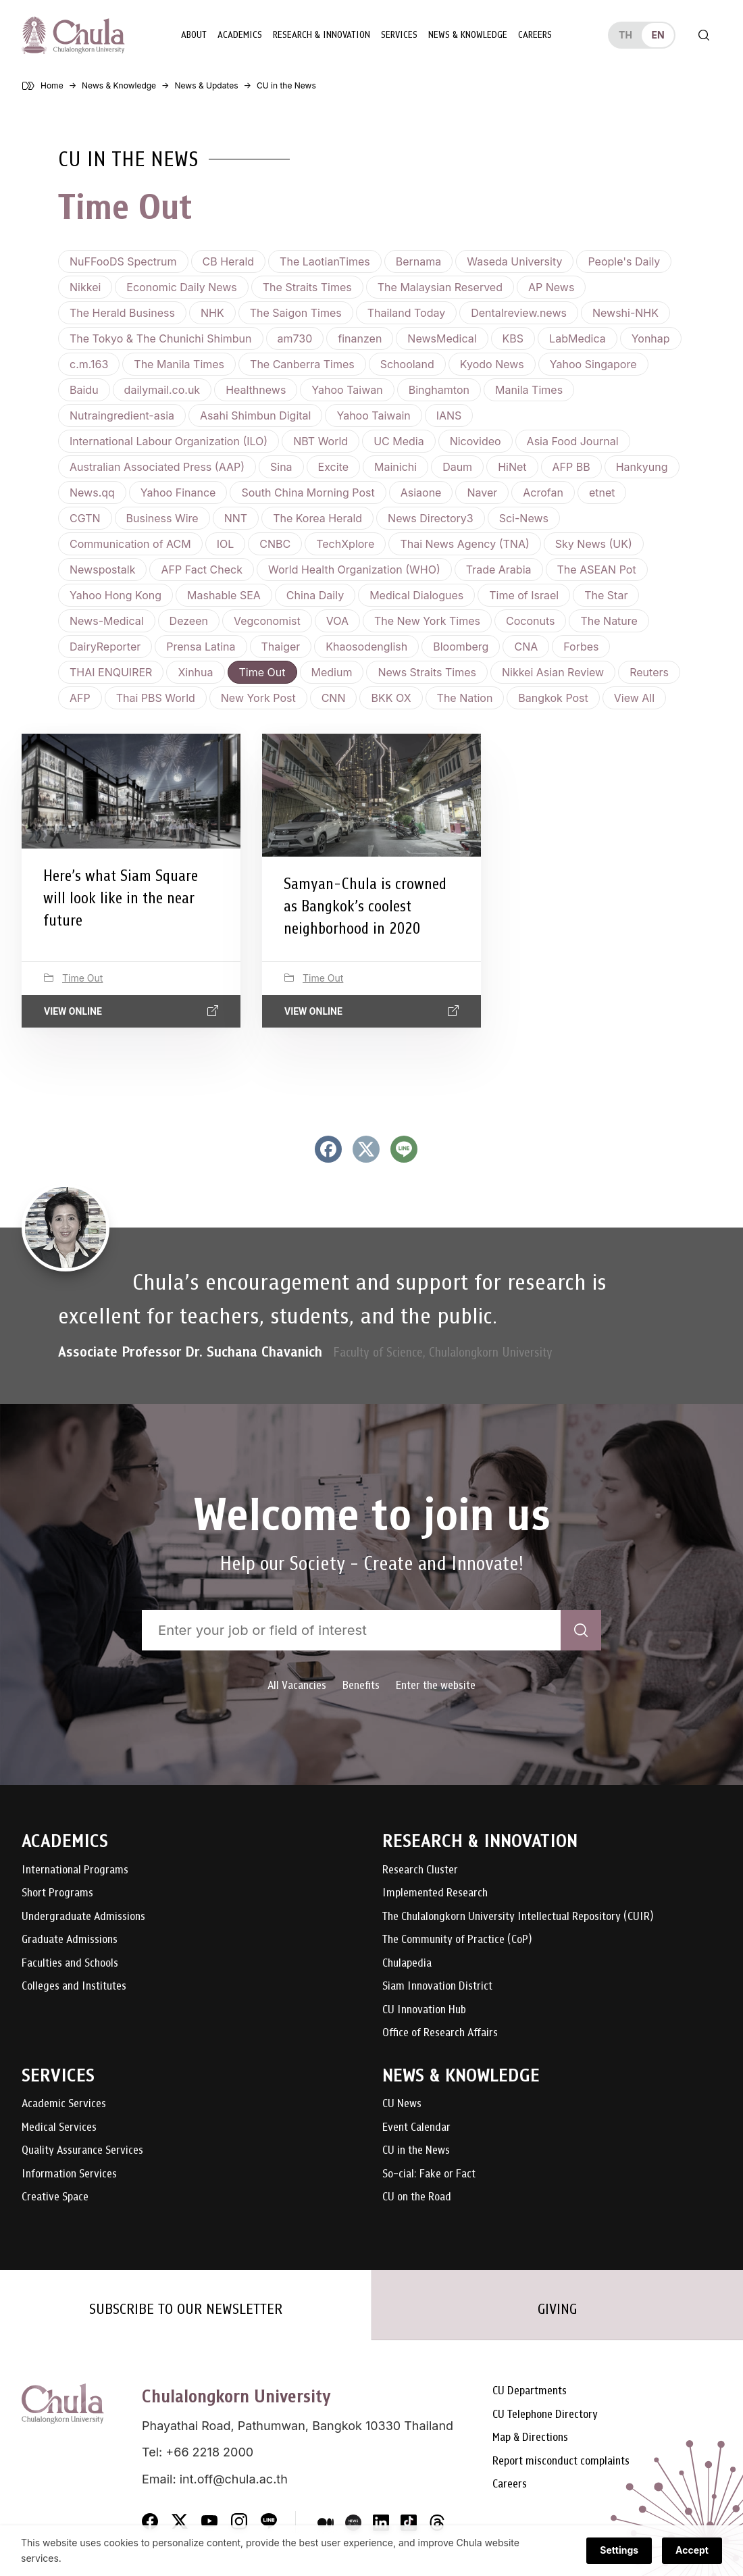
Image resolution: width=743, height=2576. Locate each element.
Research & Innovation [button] (321, 35)
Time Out (262, 672)
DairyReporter (105, 646)
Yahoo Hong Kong (115, 595)
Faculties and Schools (70, 1963)
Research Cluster (420, 1870)
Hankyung (642, 467)
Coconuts (530, 621)
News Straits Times (427, 672)
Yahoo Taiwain (373, 415)
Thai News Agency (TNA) (464, 544)
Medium (332, 672)
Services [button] (399, 35)
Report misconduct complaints (561, 2461)
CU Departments (529, 2391)
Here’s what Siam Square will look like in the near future (120, 898)
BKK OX (391, 698)
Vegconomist (267, 621)
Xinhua (195, 672)
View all (634, 698)
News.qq (92, 492)
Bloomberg (460, 646)
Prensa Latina (200, 646)
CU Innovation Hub (424, 2010)
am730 (295, 338)
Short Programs (57, 1893)
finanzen (360, 338)
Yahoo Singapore (593, 364)
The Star (605, 595)
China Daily (315, 595)
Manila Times (529, 390)
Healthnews (256, 390)
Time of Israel (524, 595)
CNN (334, 698)
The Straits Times (307, 287)
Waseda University (514, 261)
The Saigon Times (296, 313)
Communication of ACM (130, 544)
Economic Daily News (181, 287)
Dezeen (189, 621)
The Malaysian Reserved (440, 287)
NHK (212, 313)
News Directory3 (430, 518)
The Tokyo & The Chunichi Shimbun (161, 338)
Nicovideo (475, 441)
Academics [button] (239, 35)
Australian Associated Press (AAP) (157, 467)
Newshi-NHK (625, 313)
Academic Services (64, 2104)
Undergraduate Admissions (83, 1917)
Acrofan (543, 492)
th (625, 35)
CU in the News (416, 2150)
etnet (602, 492)
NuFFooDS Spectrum (123, 261)
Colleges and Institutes (74, 1986)
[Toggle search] (703, 35)
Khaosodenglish (366, 646)
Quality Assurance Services (82, 2150)
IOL (225, 544)
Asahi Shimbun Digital (255, 415)
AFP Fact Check (201, 569)
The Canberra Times (302, 364)
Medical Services (59, 2128)
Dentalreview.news (519, 313)
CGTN (85, 518)
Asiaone (421, 492)
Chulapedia (407, 1963)
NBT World (320, 441)
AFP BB (571, 467)
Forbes (580, 646)
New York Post (258, 698)
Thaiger (281, 646)
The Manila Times (179, 364)
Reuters (649, 672)
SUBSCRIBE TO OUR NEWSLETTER (185, 2309)
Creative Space (55, 2197)
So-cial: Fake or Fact (429, 2174)
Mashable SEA (224, 595)
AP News (551, 287)
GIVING (557, 2309)
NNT (235, 518)
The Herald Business (122, 313)
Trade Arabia (499, 569)
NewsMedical (441, 338)
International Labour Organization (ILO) (168, 441)
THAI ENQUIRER (111, 672)
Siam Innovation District (437, 1986)
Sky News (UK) (593, 544)
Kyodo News (492, 364)
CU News (401, 2104)
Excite (333, 467)
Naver (482, 492)
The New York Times (427, 621)
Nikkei (85, 287)
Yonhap (651, 338)
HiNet (512, 467)
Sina (281, 467)
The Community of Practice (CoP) (457, 1940)
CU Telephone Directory (545, 2415)
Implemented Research (435, 1893)
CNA (526, 646)
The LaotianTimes (325, 261)
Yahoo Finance (178, 492)
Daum (457, 467)
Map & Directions (530, 2438)
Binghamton (439, 390)
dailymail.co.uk (162, 390)
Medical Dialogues (416, 595)
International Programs (75, 1870)
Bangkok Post (553, 698)
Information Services (69, 2174)
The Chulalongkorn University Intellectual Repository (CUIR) (517, 1917)
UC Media (399, 441)
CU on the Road (416, 2197)
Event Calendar (416, 2128)
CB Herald (229, 261)
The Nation (465, 698)
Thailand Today (406, 313)
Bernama (419, 261)
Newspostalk (102, 569)
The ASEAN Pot (596, 569)
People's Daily (624, 261)
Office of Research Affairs (440, 2033)
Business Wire (162, 518)
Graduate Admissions (70, 1940)
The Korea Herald (317, 518)
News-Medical (107, 621)
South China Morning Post (307, 492)
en (657, 35)
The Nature (608, 621)
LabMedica (577, 338)
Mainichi (395, 467)
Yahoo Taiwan (346, 390)
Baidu (84, 390)
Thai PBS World (155, 698)
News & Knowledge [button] (467, 35)
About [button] (194, 35)
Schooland (407, 364)
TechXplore (345, 544)
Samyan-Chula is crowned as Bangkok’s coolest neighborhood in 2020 (365, 906)
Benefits (361, 1685)
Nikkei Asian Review (553, 672)
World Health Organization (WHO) (354, 569)
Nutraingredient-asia (122, 415)
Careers (535, 35)
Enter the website (436, 1685)
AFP (80, 698)
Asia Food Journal (573, 441)
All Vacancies (296, 1685)
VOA (337, 621)
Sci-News (523, 518)
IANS (449, 415)
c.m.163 (89, 364)
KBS (513, 338)
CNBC (274, 544)
